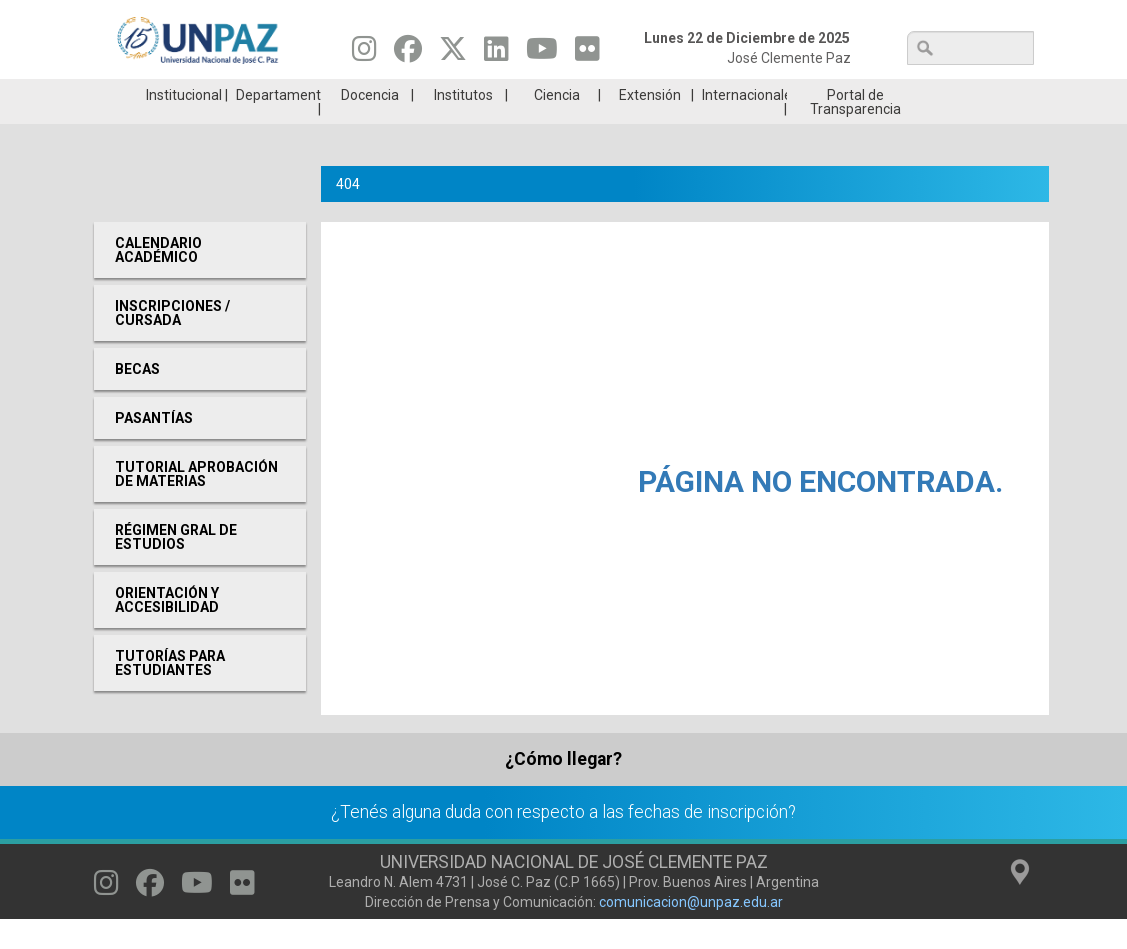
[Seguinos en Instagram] (364, 54)
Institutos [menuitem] (463, 125)
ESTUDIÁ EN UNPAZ (328, 94)
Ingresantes (484, 94)
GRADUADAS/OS (797, 94)
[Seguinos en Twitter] (453, 54)
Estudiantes (641, 94)
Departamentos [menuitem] (278, 125)
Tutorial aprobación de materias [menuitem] (196, 504)
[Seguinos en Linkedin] (496, 54)
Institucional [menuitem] (184, 125)
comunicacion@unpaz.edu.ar (691, 932)
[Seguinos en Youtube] (542, 54)
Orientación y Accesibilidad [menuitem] (167, 630)
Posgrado (954, 94)
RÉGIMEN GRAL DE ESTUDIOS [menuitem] (176, 567)
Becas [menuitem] (137, 399)
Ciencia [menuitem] (557, 125)
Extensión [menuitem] (650, 125)
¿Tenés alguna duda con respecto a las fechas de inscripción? (563, 842)
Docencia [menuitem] (370, 125)
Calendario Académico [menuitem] (158, 280)
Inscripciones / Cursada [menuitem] (172, 343)
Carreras (171, 94)
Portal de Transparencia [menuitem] (855, 132)
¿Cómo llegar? (563, 789)
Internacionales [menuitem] (744, 125)
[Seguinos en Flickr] (587, 54)
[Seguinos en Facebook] (408, 54)
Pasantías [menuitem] (154, 448)
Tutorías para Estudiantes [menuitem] (170, 693)
